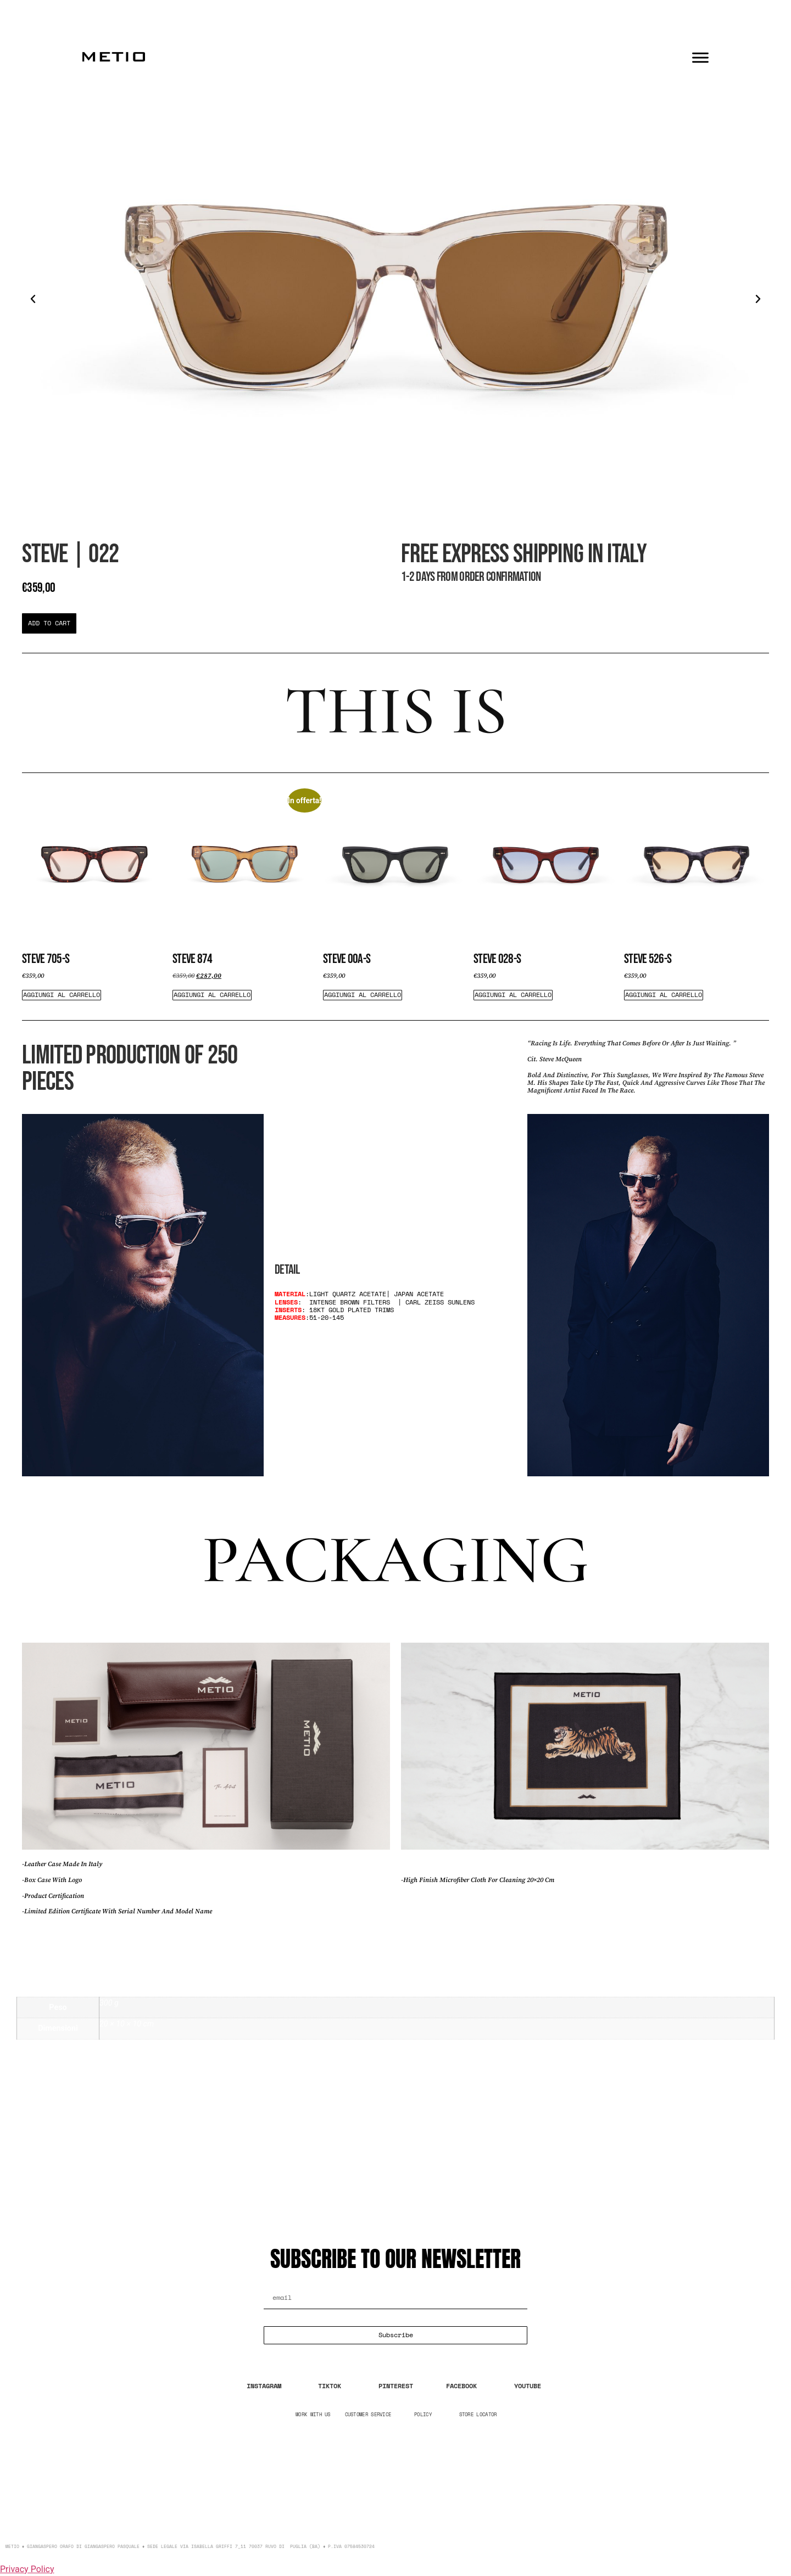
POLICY (423, 2414)
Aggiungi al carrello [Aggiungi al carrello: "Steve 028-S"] (513, 994)
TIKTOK (329, 2385)
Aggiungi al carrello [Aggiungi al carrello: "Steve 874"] (212, 994)
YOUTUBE (527, 2385)
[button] (32, 299)
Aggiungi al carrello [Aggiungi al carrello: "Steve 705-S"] (61, 994)
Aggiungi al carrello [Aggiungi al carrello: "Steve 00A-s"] (362, 994)
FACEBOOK (461, 2385)
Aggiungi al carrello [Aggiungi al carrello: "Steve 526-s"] (663, 994)
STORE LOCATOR (478, 2414)
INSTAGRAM (264, 2385)
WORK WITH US (313, 2414)
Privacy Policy (27, 2569)
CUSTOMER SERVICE (368, 2414)
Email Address (292, 2282)
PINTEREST (395, 2385)
